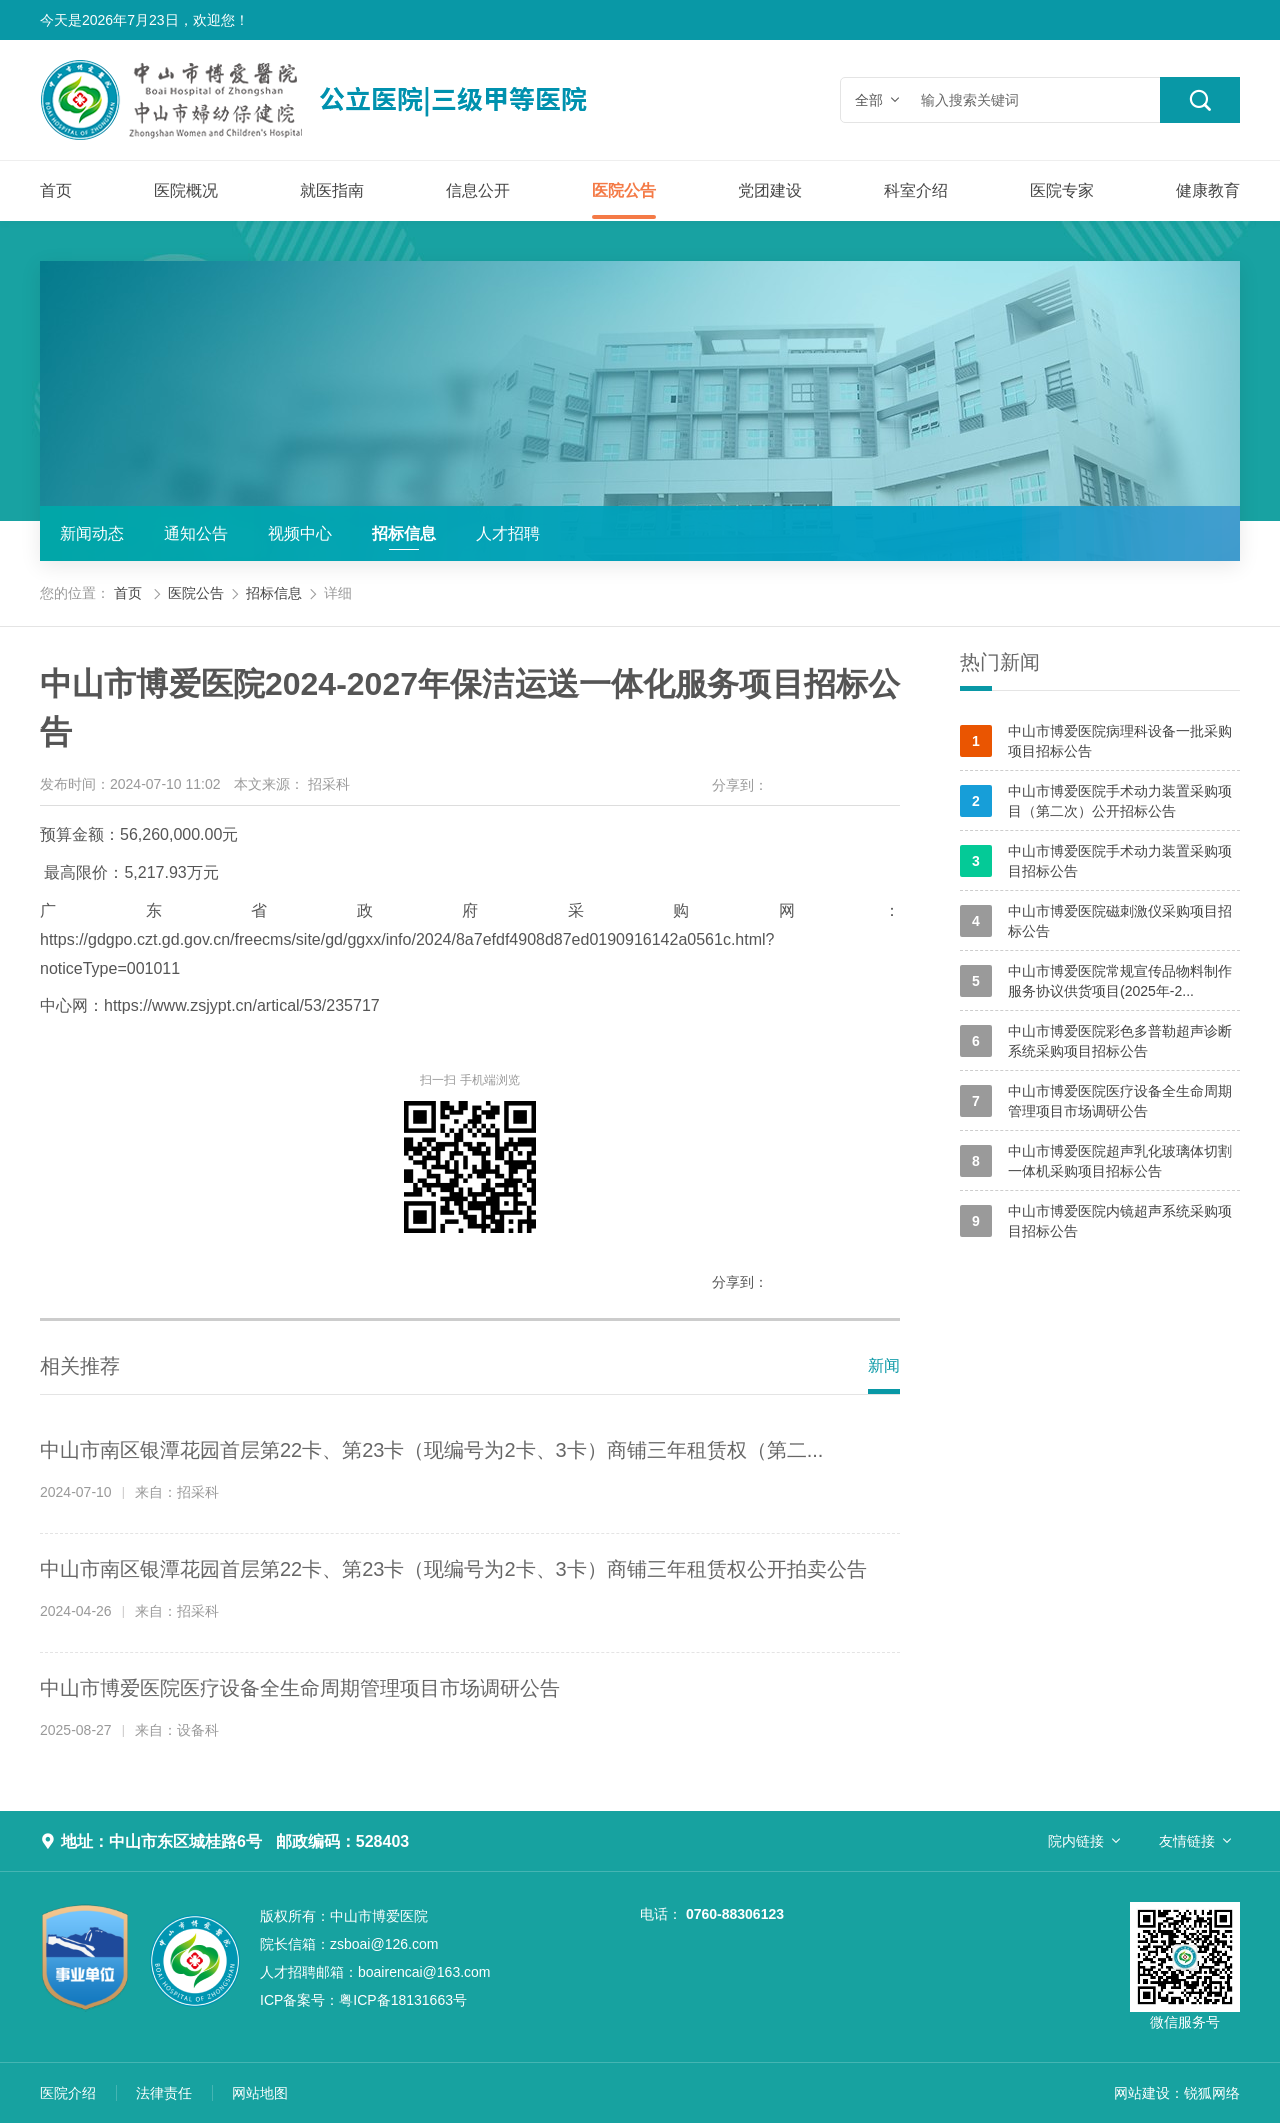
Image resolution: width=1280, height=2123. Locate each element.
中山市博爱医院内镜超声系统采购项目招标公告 (1096, 1221)
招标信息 (404, 533)
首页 (56, 190)
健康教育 (1208, 190)
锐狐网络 (1212, 2093)
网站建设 (1142, 2093)
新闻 (884, 1365)
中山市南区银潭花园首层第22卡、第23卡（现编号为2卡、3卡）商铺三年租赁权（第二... (431, 1450)
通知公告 (196, 533)
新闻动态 (92, 533)
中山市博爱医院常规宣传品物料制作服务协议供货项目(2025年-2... (1096, 981)
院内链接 (1076, 1841)
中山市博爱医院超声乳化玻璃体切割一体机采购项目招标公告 (1096, 1161)
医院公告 (624, 190)
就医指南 (332, 190)
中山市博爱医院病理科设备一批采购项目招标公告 (1096, 741)
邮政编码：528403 (342, 1841)
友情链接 (1187, 1841)
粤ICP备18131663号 (363, 2000)
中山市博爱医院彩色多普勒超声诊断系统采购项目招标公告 (1096, 1041)
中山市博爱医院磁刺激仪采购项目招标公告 (1096, 921)
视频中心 (300, 533)
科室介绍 (916, 190)
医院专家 (1062, 190)
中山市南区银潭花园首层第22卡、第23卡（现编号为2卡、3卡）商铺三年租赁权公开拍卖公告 (453, 1569)
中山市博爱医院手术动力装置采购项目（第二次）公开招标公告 (1096, 801)
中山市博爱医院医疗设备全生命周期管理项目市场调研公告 (300, 1688)
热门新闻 (1000, 662)
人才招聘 (508, 533)
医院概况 (186, 190)
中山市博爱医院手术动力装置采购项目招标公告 (1096, 861)
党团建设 (770, 190)
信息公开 (478, 190)
